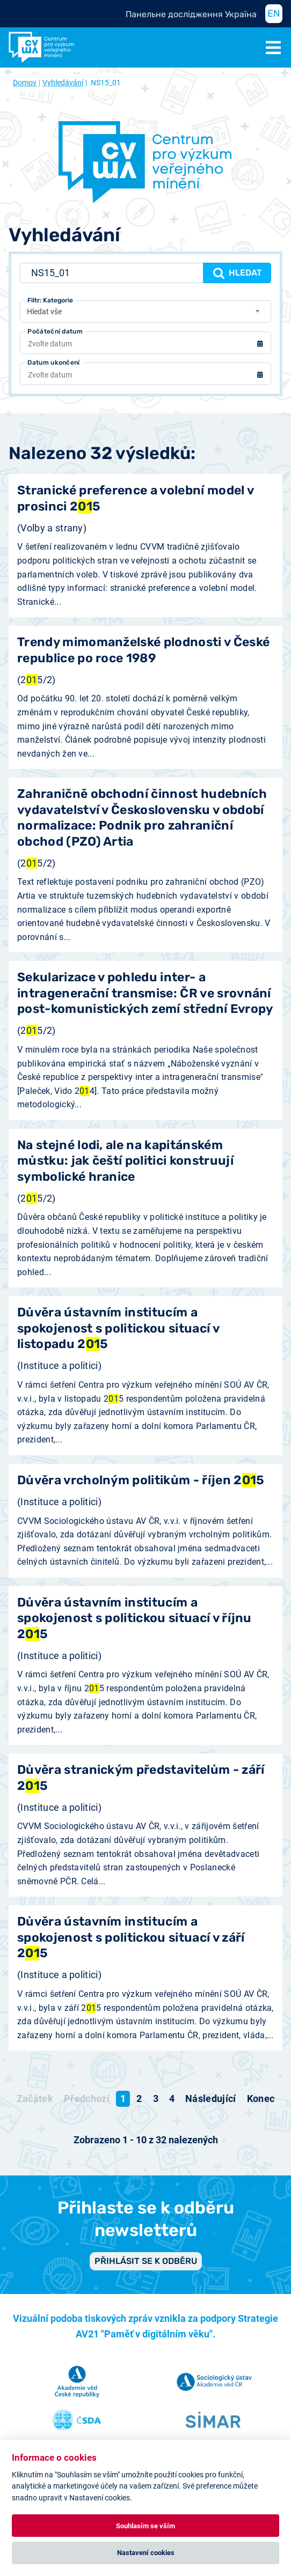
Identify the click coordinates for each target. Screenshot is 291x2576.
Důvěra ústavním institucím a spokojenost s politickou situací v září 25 (130, 1937)
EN (273, 13)
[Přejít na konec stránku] (261, 2099)
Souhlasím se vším (145, 2526)
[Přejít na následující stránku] (211, 2099)
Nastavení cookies (145, 2553)
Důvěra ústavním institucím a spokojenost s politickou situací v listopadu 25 (118, 1328)
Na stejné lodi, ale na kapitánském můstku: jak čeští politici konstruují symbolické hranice (125, 1161)
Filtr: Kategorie (50, 300)
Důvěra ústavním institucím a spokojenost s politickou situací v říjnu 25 (134, 1618)
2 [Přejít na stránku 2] (139, 2098)
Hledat (237, 273)
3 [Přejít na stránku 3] (155, 2098)
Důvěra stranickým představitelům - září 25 (140, 1778)
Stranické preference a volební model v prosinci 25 (135, 498)
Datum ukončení (53, 362)
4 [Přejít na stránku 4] (171, 2098)
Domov (25, 82)
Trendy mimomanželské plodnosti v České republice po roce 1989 (143, 650)
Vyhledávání (62, 82)
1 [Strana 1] (123, 2098)
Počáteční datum (55, 331)
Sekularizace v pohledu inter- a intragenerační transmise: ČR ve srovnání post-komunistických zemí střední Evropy (145, 993)
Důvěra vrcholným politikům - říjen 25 (141, 1480)
